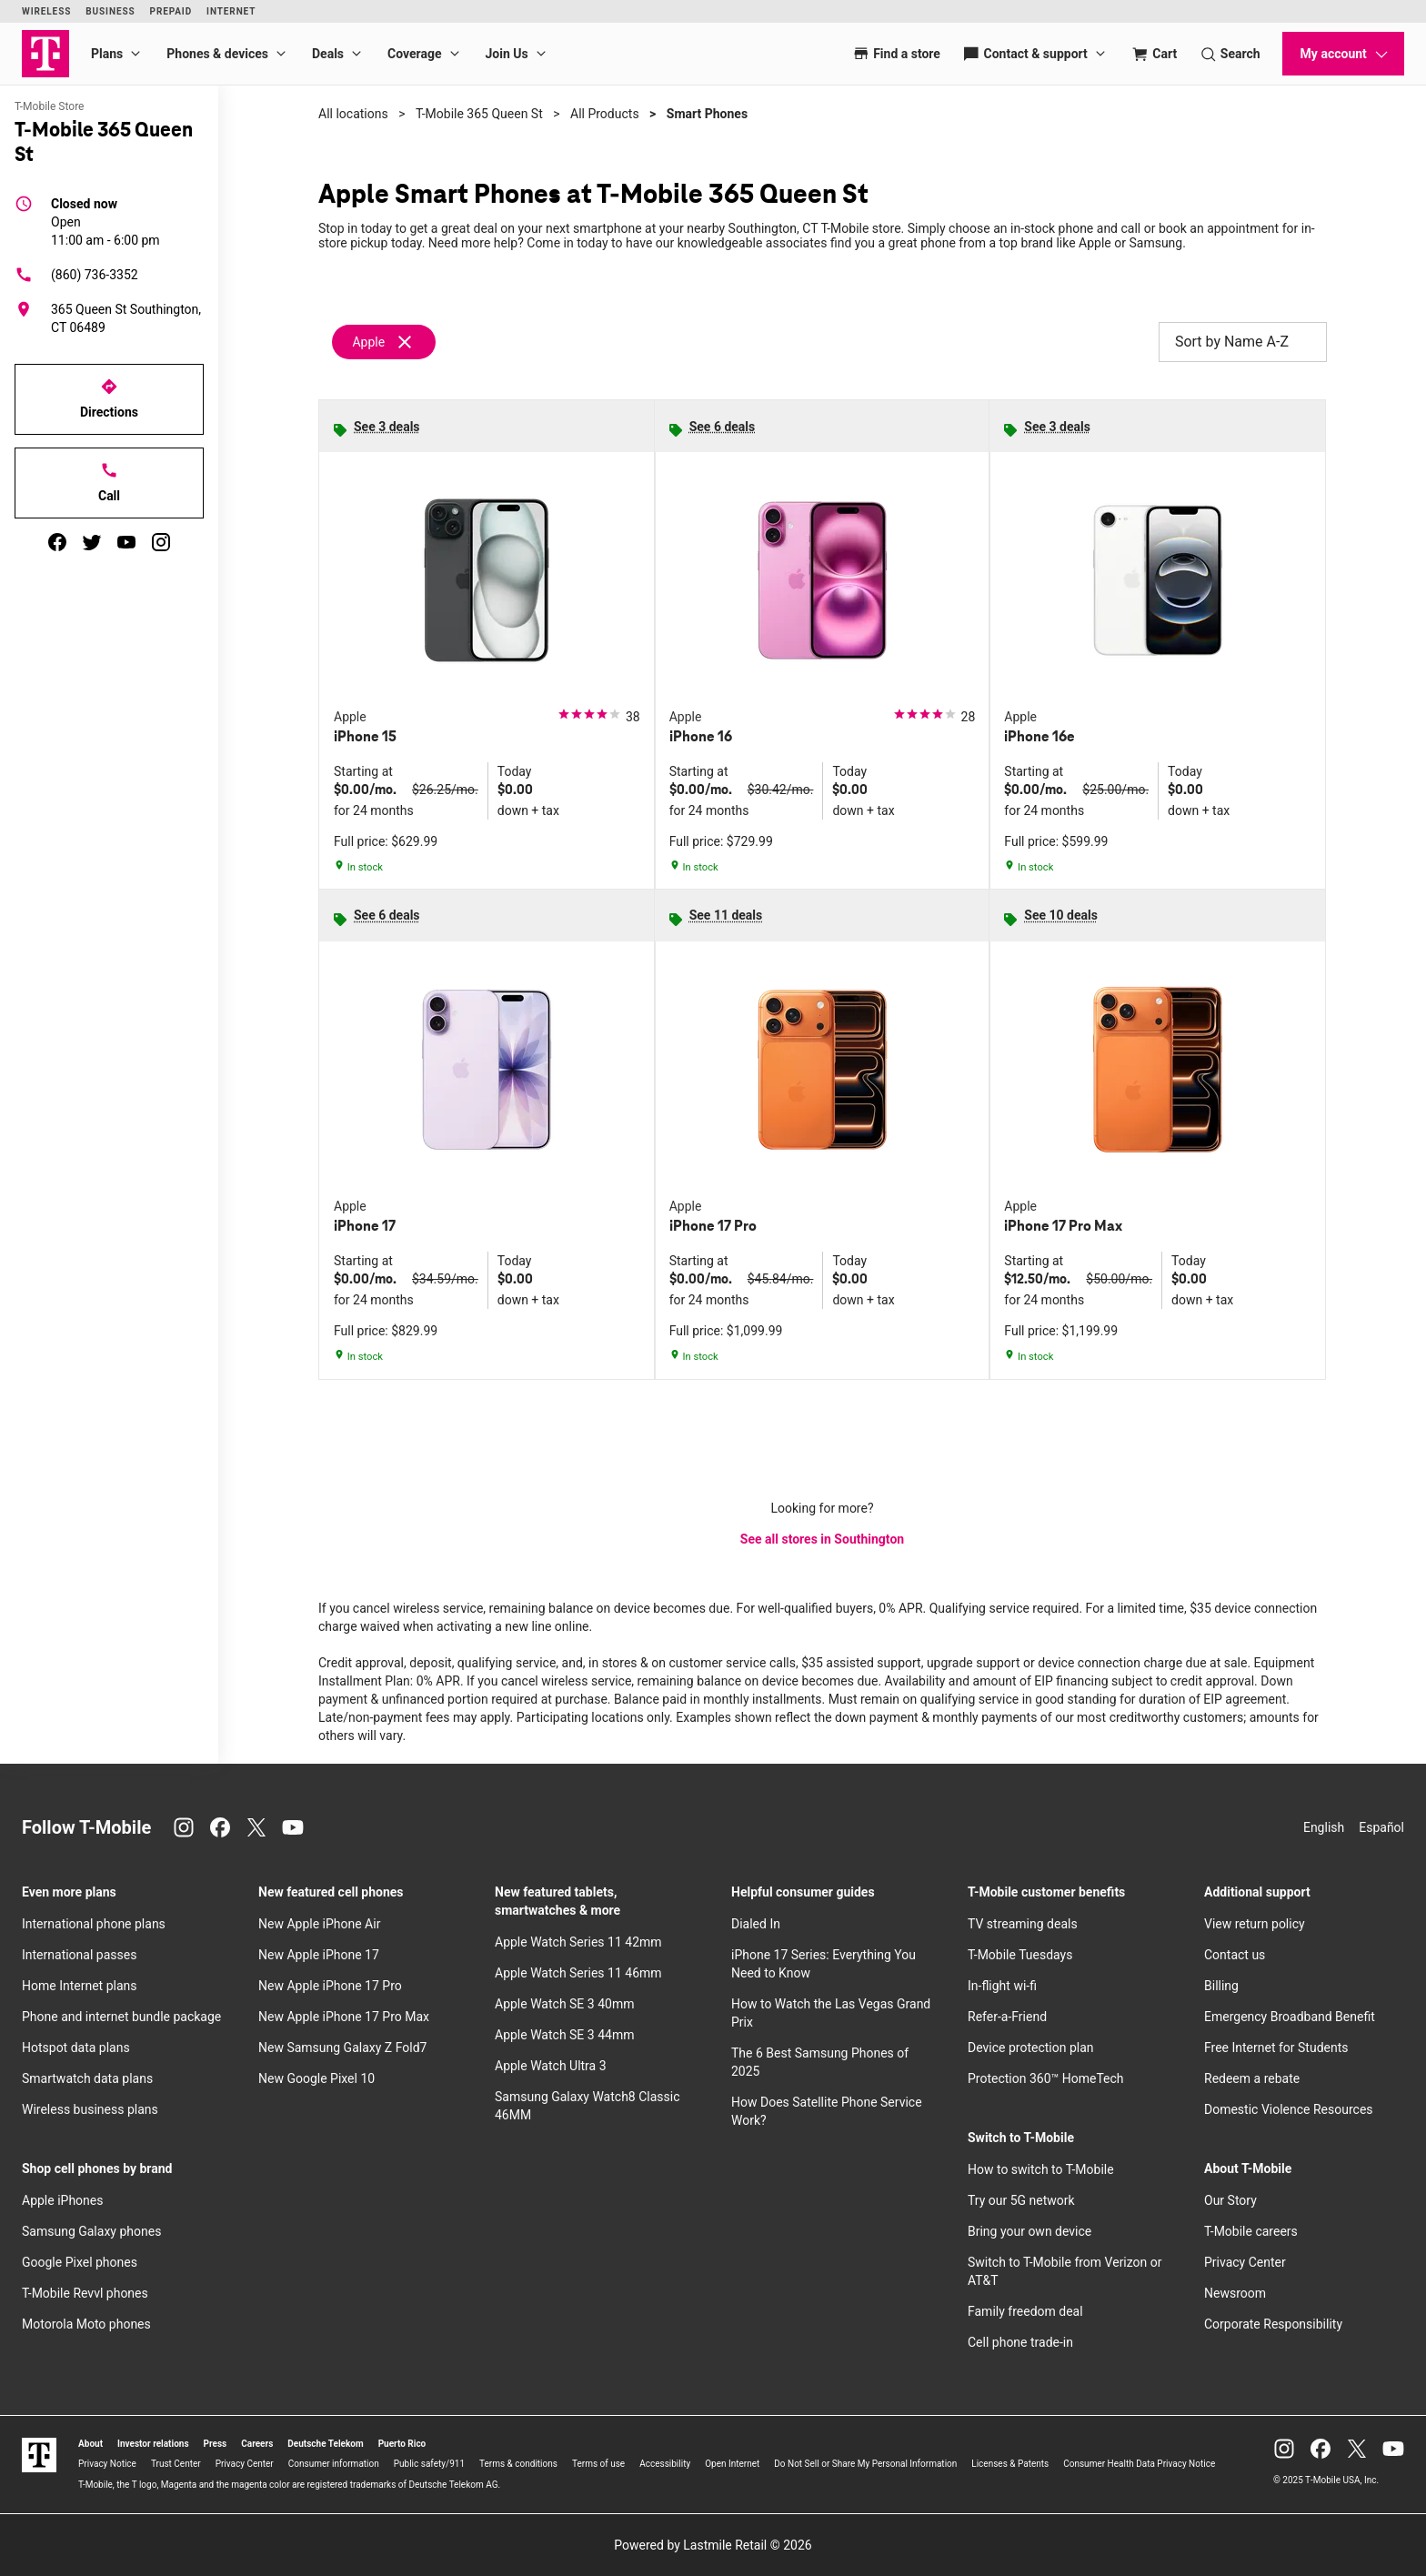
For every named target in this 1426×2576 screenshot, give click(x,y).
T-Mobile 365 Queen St (479, 113)
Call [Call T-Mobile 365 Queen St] (109, 482)
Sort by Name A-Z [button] (1243, 342)
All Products (604, 113)
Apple (368, 342)
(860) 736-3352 (76, 275)
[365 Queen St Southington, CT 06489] (109, 318)
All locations (353, 113)
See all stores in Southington (822, 1539)
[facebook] (57, 542)
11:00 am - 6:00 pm (105, 221)
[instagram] (161, 542)
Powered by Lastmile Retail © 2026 (712, 2545)
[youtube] (126, 542)
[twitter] (92, 542)
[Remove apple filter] (384, 342)
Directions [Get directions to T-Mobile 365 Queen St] (109, 398)
